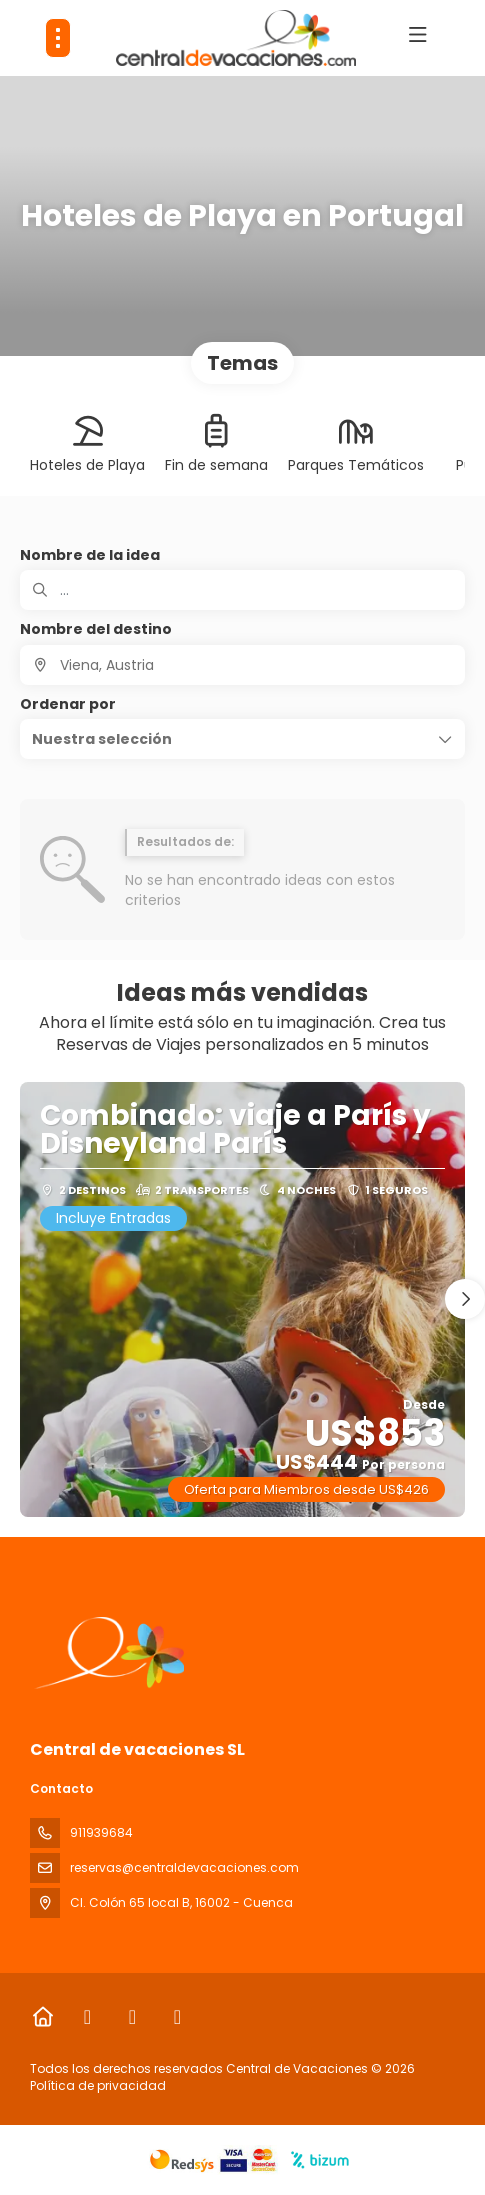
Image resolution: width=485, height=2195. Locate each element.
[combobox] (242, 665)
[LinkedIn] (177, 2017)
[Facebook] (87, 2017)
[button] (242, 739)
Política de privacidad (98, 2085)
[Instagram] (132, 2017)
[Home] (42, 2017)
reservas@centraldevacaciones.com (184, 1867)
